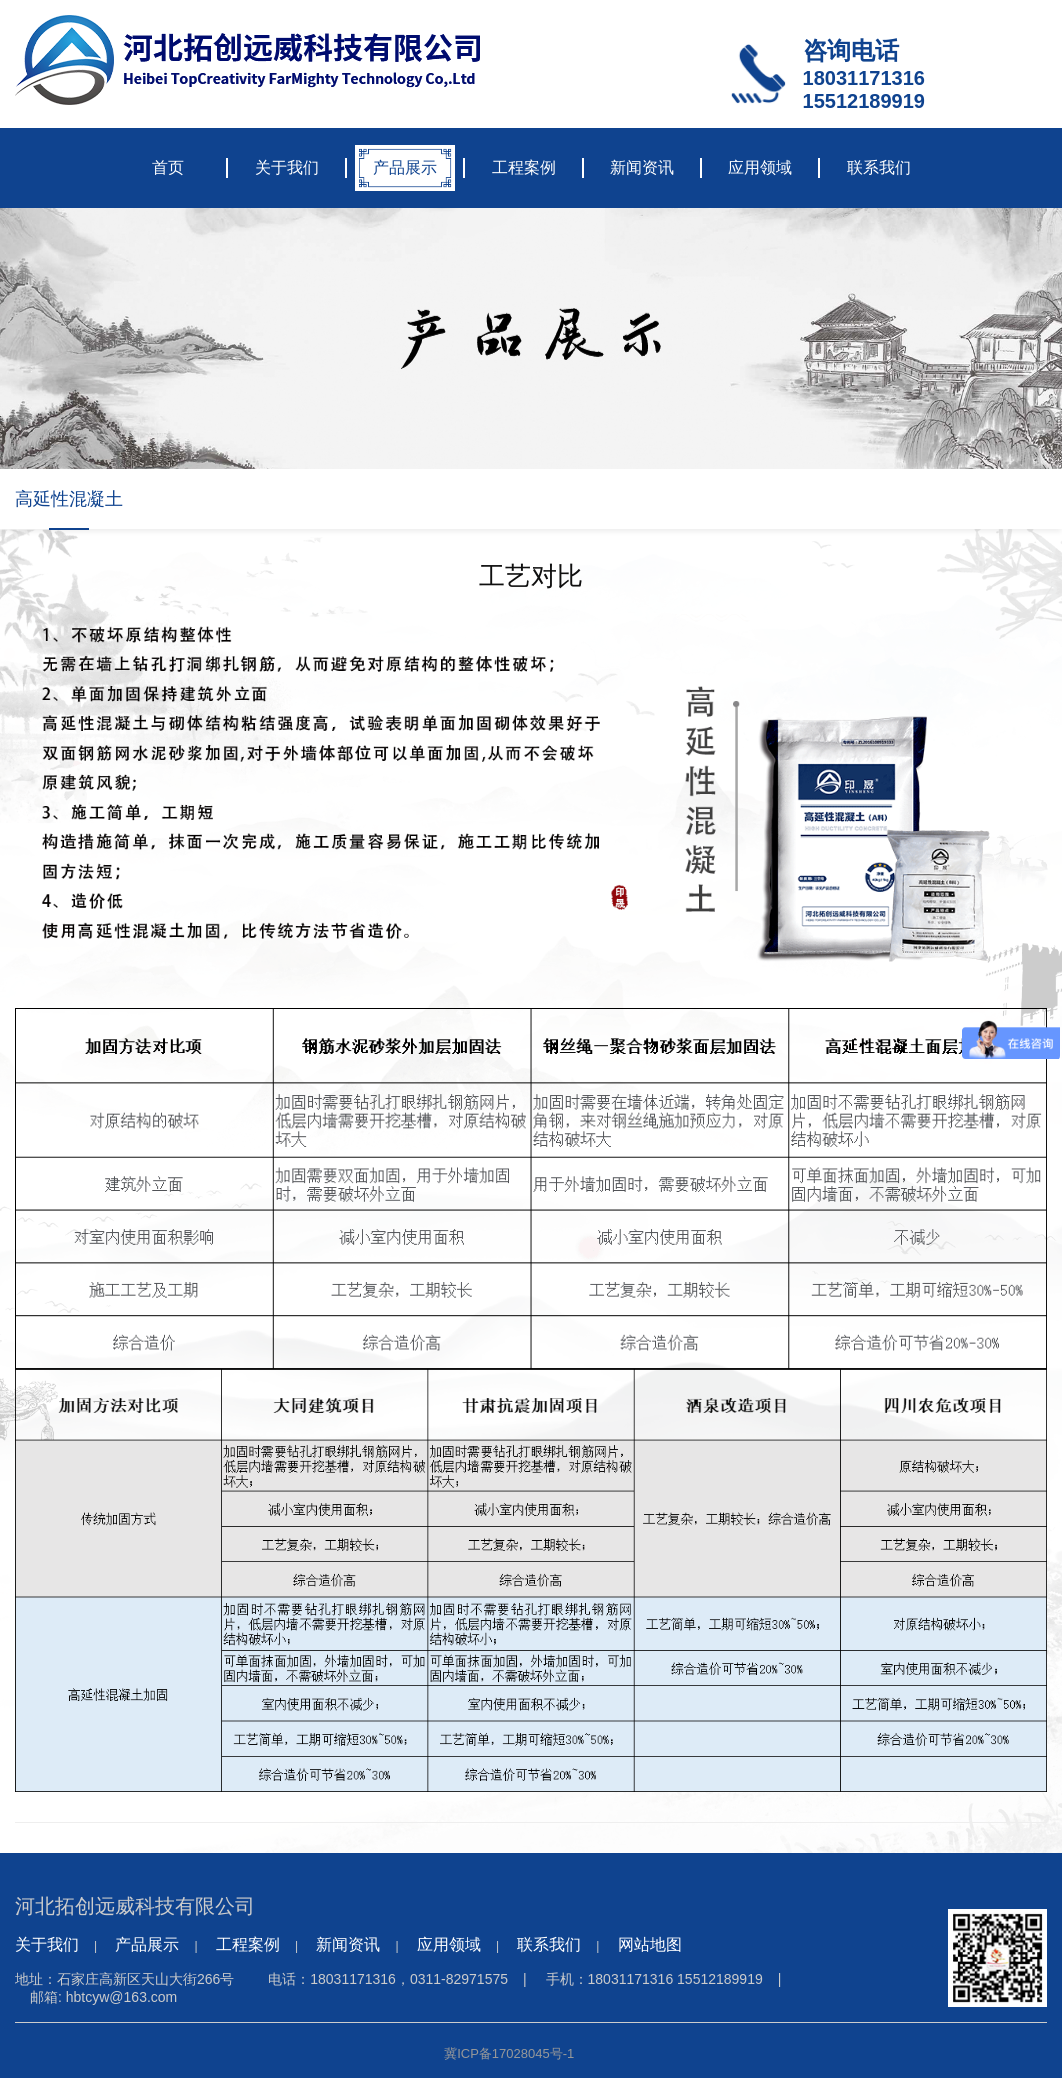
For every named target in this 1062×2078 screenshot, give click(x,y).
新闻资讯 (642, 167)
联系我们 (879, 167)
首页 (168, 167)
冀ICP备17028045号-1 (509, 2053)
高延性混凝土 (69, 499)
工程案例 (524, 167)
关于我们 (287, 167)
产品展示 (405, 167)
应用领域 (760, 167)
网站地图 (650, 1944)
